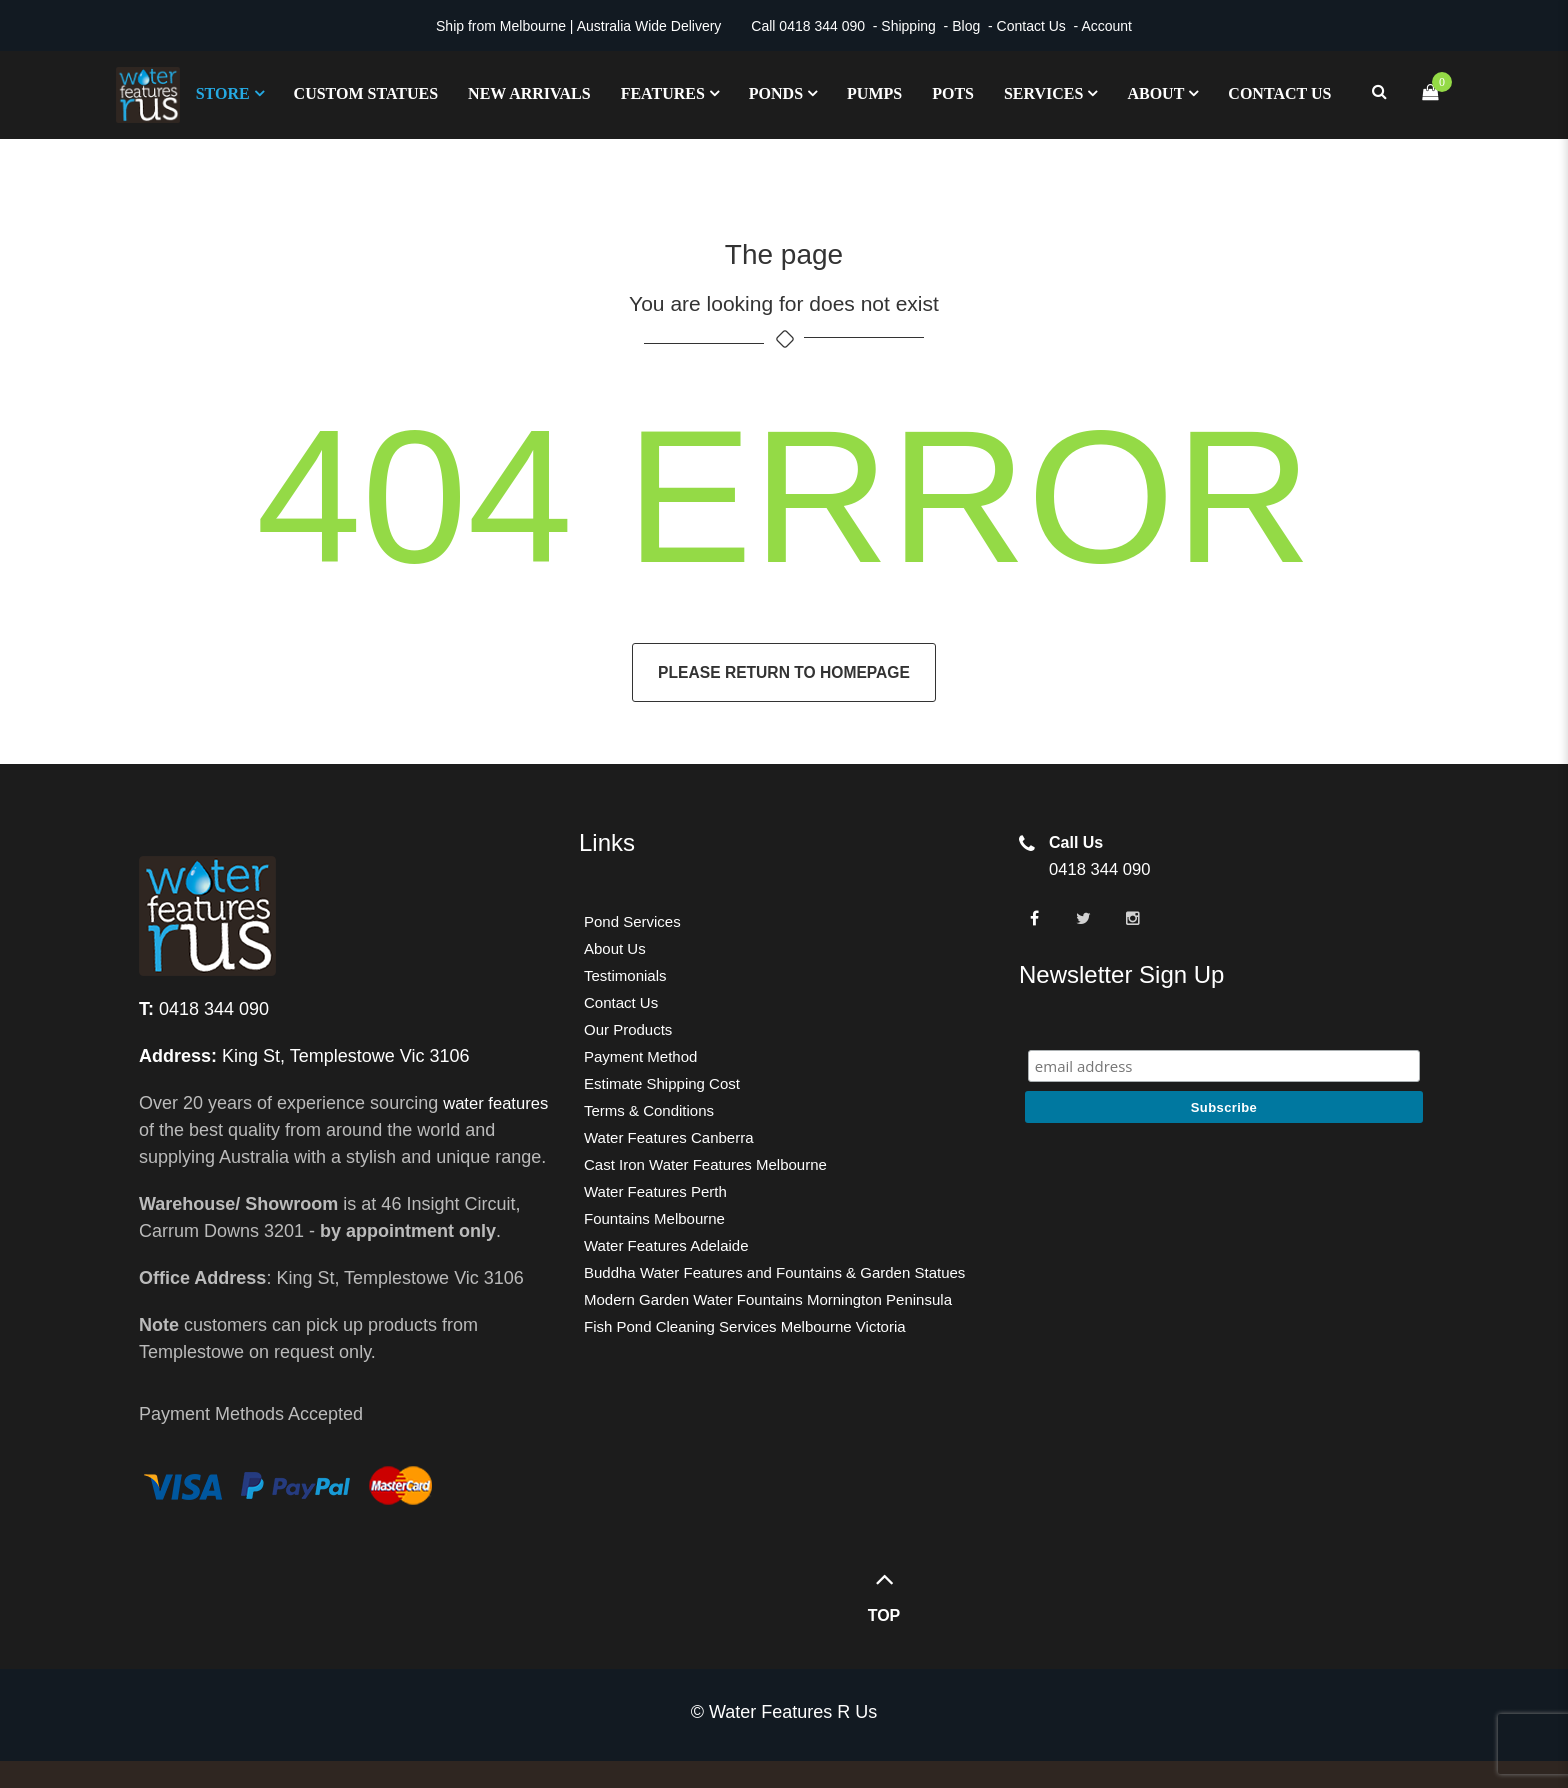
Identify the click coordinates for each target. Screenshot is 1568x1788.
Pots (953, 94)
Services (1043, 94)
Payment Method (640, 1056)
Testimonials (625, 975)
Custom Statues (366, 94)
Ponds (776, 94)
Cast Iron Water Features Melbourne (705, 1164)
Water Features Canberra (669, 1137)
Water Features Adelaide (666, 1245)
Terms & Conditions (649, 1110)
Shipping (908, 26)
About (1155, 94)
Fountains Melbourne (654, 1218)
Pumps (874, 94)
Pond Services (632, 921)
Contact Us (1031, 26)
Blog (966, 26)
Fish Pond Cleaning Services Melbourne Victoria (745, 1326)
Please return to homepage (784, 672)
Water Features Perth (655, 1191)
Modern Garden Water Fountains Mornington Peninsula (768, 1299)
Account (1106, 26)
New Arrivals (529, 94)
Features (663, 94)
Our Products (628, 1029)
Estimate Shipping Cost (662, 1083)
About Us (615, 948)
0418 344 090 (822, 26)
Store (223, 94)
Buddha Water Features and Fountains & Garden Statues (774, 1272)
